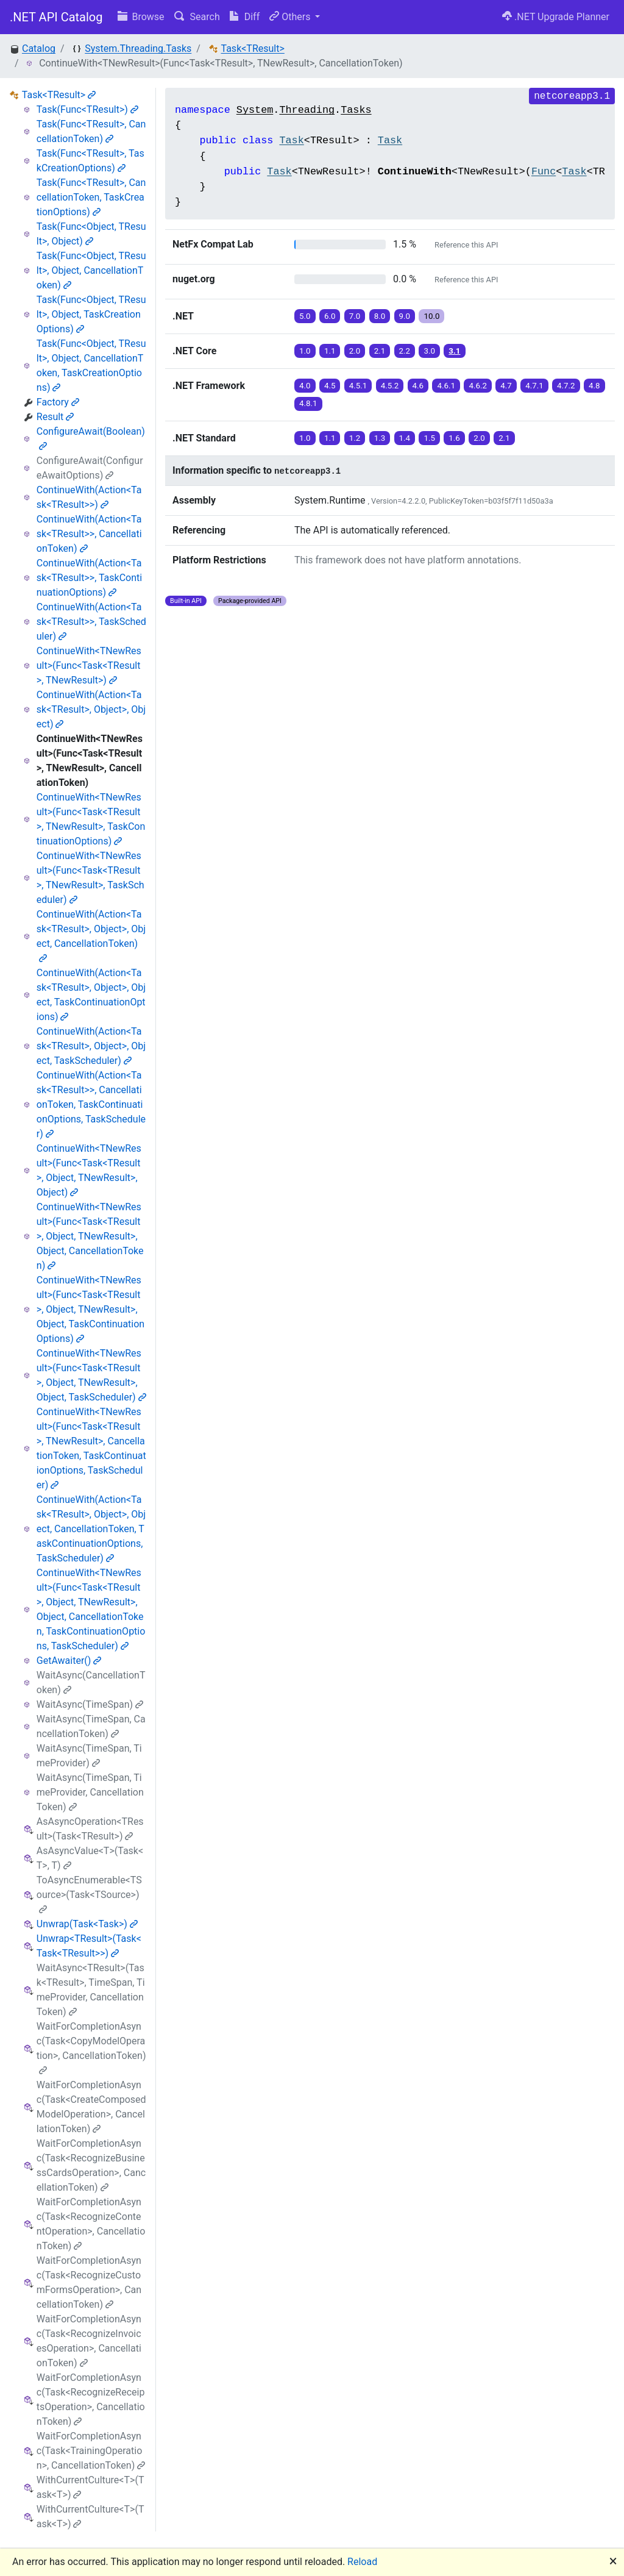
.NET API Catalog (56, 17)
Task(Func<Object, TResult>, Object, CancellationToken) (91, 270)
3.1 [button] (454, 350)
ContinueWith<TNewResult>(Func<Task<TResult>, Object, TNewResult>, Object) (89, 1170)
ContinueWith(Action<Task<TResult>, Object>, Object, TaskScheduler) (91, 1046)
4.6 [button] (418, 385)
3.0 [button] (429, 350)
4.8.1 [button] (308, 403)
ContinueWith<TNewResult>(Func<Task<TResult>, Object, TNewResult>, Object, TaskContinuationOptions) (90, 1309)
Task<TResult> (253, 48)
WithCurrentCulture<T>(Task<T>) (90, 2487)
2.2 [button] (405, 350)
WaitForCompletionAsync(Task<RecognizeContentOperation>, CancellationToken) (91, 2224)
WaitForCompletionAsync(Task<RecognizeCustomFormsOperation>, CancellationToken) (89, 2282)
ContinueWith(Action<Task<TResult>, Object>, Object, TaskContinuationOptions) (91, 994)
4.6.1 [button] (446, 385)
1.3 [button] (380, 438)
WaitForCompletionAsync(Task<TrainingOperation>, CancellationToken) (91, 2450)
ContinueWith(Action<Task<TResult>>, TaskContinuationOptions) (89, 577)
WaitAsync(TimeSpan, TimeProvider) (89, 1756)
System (254, 110)
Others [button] (291, 17)
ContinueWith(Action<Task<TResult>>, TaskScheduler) (91, 621)
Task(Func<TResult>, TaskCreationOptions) (90, 161)
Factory (58, 402)
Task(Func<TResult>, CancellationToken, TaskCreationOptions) (91, 197)
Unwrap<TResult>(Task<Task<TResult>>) (89, 1946)
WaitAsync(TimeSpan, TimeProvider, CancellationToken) (90, 1792)
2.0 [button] (355, 350)
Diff (245, 17)
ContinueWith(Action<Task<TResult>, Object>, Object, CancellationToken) (91, 935)
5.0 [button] (305, 316)
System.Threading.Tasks (138, 48)
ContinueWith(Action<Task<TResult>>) (89, 497)
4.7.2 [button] (566, 385)
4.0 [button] (305, 385)
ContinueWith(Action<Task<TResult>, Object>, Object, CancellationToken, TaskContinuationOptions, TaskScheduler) (91, 1529)
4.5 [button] (330, 385)
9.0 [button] (405, 316)
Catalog (38, 48)
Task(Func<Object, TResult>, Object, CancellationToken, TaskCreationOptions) (91, 365)
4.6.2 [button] (478, 385)
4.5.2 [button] (390, 385)
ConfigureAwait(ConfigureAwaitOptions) (90, 468)
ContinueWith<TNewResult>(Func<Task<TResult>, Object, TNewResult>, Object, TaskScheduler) (91, 1375)
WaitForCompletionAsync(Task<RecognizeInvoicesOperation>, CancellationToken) (89, 2341)
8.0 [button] (380, 316)
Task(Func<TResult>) (87, 109)
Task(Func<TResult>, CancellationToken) (91, 131)
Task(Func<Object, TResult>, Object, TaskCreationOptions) (91, 314)
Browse (141, 17)
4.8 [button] (594, 385)
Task (291, 140)
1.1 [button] (330, 350)
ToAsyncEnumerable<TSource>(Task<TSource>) (89, 1894)
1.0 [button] (305, 350)
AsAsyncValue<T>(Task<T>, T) (90, 1858)
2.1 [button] (380, 350)
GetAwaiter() (69, 1660)
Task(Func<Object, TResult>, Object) (91, 234)
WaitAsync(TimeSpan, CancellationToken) (91, 1726)
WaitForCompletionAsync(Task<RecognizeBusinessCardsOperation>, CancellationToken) (91, 2165)
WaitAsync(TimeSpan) (90, 1704)
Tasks (356, 110)
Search (197, 17)
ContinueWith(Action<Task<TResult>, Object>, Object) (91, 709)
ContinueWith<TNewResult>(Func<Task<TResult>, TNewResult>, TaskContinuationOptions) (91, 819)
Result (55, 417)
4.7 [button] (506, 385)
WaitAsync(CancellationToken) (91, 1682)
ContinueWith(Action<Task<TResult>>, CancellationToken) (89, 533)
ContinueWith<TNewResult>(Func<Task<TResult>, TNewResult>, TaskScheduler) (90, 877)
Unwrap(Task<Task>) (87, 1924)
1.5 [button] (429, 438)
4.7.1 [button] (534, 385)
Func (543, 171)
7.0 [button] (355, 316)
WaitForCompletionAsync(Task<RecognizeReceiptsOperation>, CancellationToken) (91, 2399)
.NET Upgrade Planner (555, 17)
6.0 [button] (330, 316)
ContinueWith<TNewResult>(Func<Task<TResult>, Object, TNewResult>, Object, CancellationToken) (90, 1236)
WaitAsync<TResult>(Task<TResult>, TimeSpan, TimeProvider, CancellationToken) (91, 1990)
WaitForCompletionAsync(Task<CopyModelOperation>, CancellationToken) (91, 2048)
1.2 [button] (355, 438)
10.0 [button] (431, 316)
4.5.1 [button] (358, 385)
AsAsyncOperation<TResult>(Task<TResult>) (90, 1829)
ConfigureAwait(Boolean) (91, 438)
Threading (307, 110)
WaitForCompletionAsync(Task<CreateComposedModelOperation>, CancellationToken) (91, 2107)
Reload (362, 2561)
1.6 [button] (454, 438)
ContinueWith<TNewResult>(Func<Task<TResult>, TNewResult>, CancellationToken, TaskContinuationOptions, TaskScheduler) (91, 1448)
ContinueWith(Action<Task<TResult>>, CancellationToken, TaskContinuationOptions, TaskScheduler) (91, 1104)
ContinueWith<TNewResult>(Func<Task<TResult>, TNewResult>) (89, 665)
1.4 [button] (405, 438)
